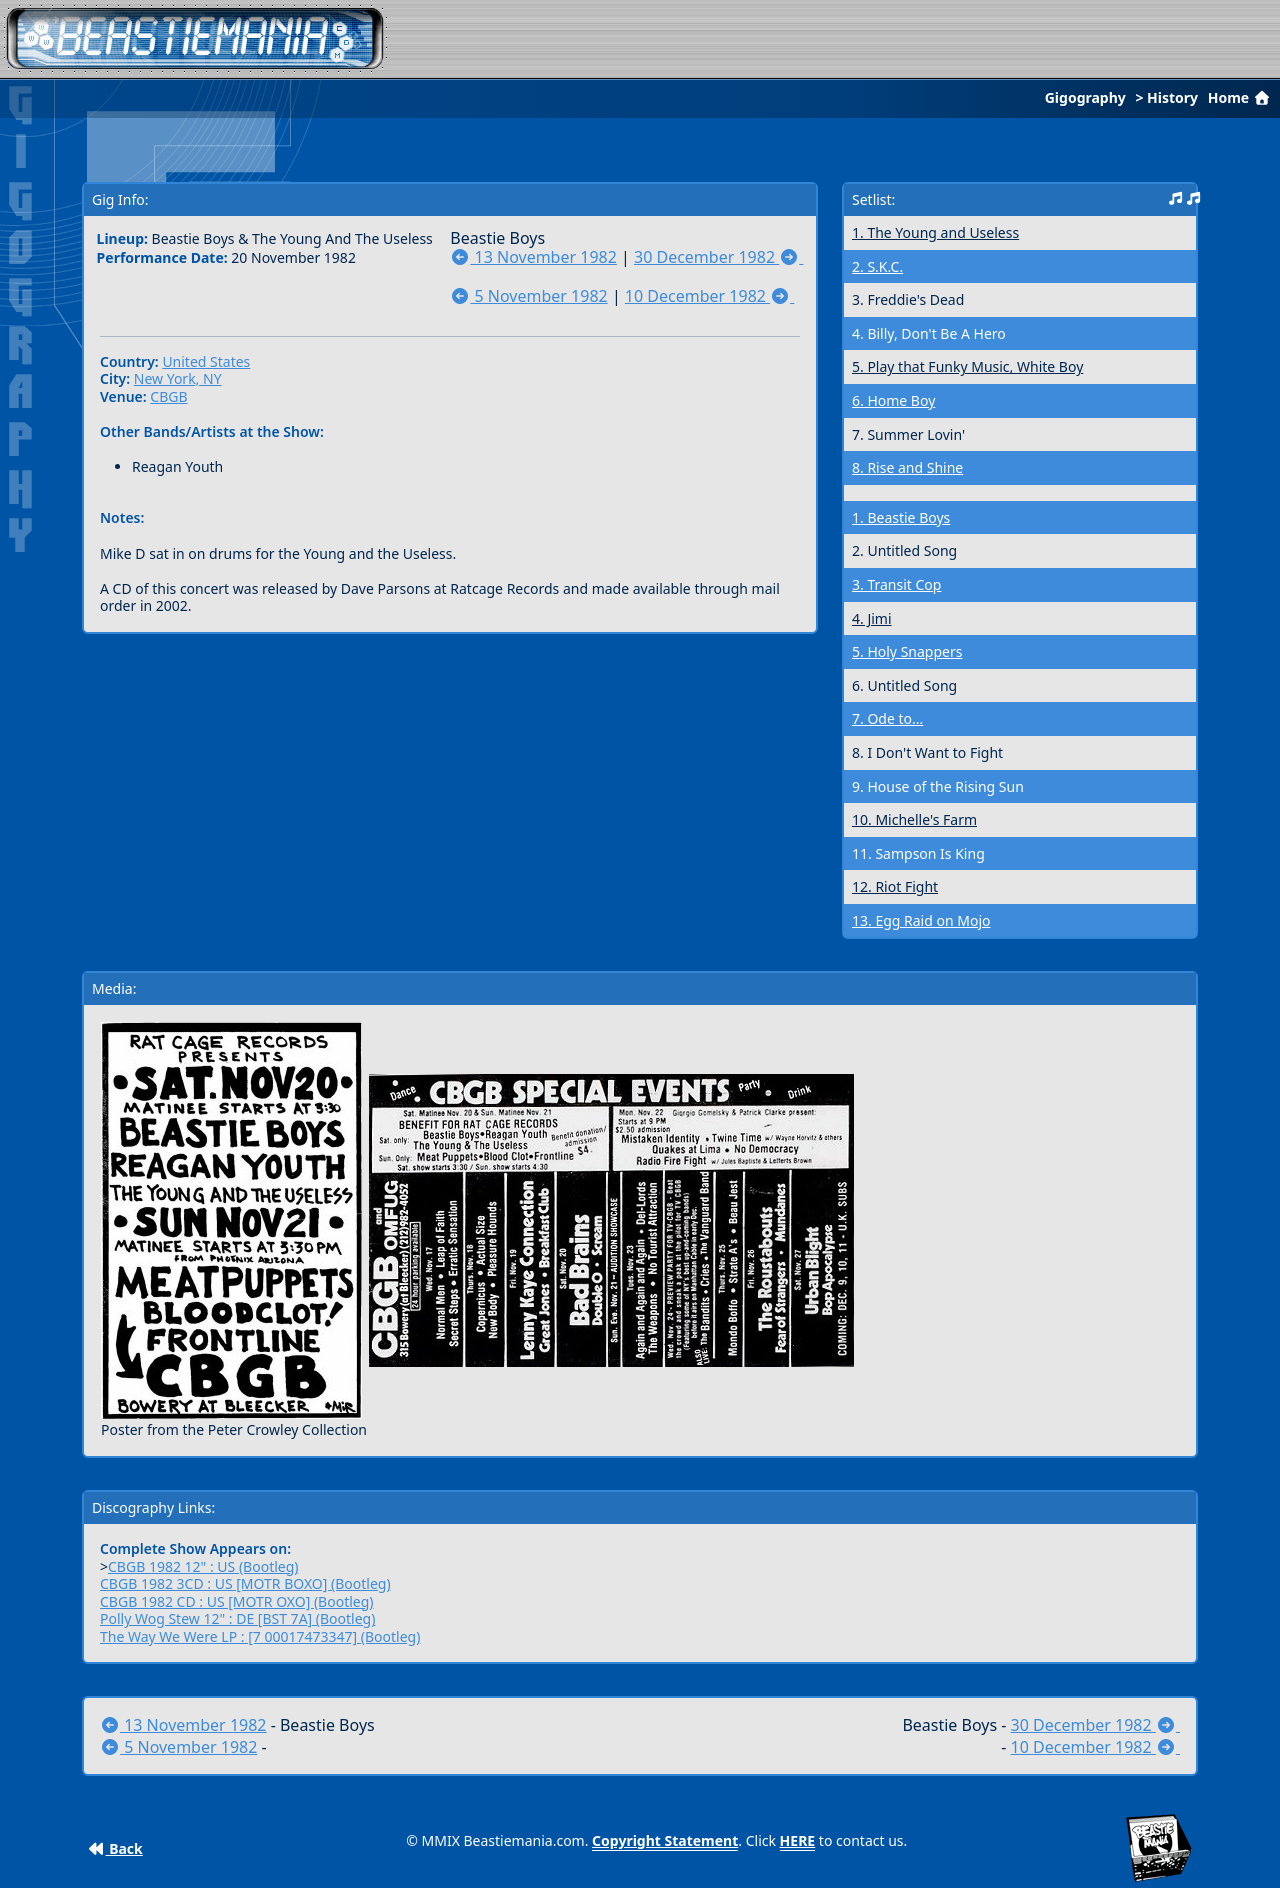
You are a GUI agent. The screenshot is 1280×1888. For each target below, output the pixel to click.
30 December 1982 (718, 257)
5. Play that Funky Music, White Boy (967, 366)
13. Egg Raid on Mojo (921, 920)
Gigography (1085, 97)
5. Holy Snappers (907, 651)
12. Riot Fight (895, 886)
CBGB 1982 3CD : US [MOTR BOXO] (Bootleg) (245, 1583)
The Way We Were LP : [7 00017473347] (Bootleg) (260, 1636)
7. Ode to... (887, 718)
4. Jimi (872, 618)
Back (115, 1848)
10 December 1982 (709, 296)
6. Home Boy (893, 400)
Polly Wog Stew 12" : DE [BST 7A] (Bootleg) (237, 1618)
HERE (798, 1840)
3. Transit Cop (896, 584)
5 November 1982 (528, 296)
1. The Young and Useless (935, 232)
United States (206, 361)
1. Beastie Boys (901, 517)
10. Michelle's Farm (914, 819)
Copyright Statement (665, 1840)
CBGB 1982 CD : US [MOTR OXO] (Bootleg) (237, 1601)
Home (1241, 97)
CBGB (168, 396)
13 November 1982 (533, 257)
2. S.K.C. (877, 266)
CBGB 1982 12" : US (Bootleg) (203, 1566)
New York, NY (178, 378)
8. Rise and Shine (907, 467)
